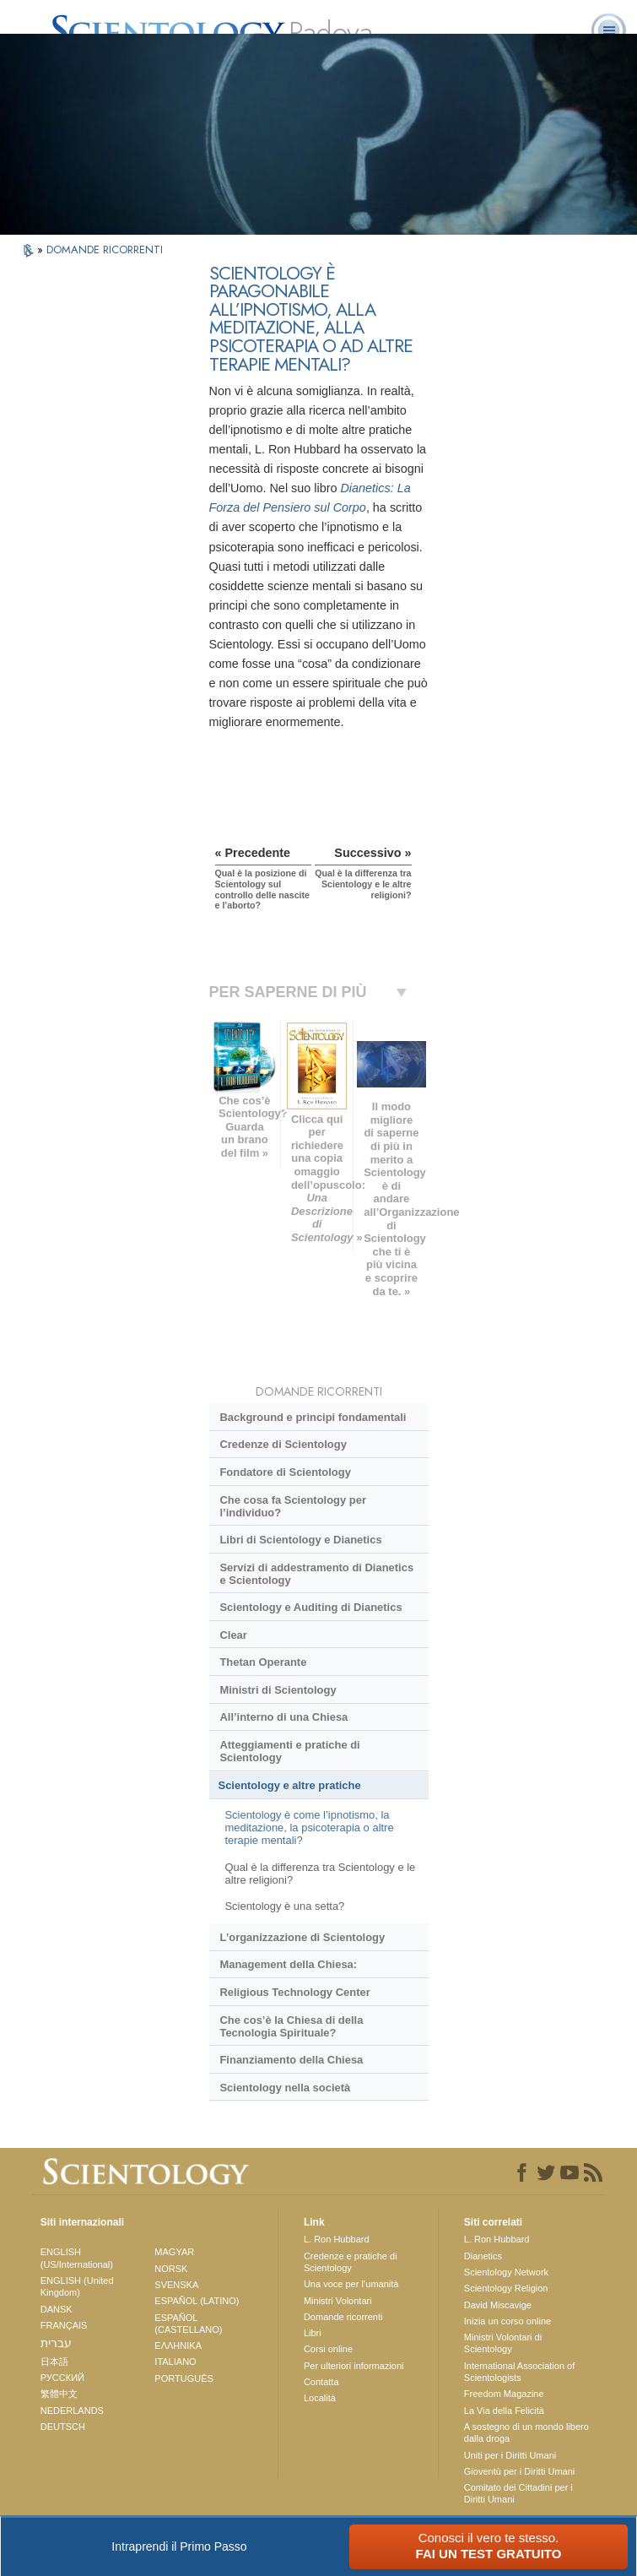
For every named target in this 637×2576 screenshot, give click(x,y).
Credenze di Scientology (282, 1444)
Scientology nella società (284, 2087)
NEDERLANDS (72, 2410)
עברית (56, 2343)
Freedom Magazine (504, 2394)
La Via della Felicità (504, 2410)
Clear (232, 1635)
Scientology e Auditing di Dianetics (310, 1607)
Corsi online (328, 2349)
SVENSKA (176, 2285)
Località (320, 2398)
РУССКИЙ (62, 2378)
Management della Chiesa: (288, 1964)
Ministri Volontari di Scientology (503, 2343)
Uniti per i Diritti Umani (510, 2455)
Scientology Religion (506, 2288)
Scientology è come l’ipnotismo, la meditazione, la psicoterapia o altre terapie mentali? (308, 1828)
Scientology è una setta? (284, 1906)
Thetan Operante (262, 1662)
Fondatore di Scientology (284, 1472)
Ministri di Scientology (277, 1690)
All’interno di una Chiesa (283, 1717)
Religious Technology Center (294, 1992)
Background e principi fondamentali (312, 1417)
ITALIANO (175, 2361)
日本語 (54, 2361)
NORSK (170, 2269)
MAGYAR (174, 2252)
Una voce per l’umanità (351, 2284)
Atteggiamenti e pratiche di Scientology (289, 1751)
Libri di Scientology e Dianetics (300, 1539)
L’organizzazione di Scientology (302, 1937)
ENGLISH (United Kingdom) (77, 2286)
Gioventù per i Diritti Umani (519, 2471)
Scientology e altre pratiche (290, 1785)
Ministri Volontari (338, 2301)
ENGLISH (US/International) (76, 2258)
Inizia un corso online (507, 2321)
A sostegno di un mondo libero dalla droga (526, 2432)
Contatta (321, 2382)
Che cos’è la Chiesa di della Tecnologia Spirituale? (291, 2026)
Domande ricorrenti (343, 2317)
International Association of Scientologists (519, 2372)
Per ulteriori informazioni (354, 2366)
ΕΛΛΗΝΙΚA (178, 2345)
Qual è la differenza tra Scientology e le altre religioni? (319, 1873)
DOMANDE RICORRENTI (104, 249)
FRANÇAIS (64, 2325)
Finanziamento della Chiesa (291, 2059)
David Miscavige (498, 2305)
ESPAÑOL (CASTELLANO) (188, 2324)
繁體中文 (59, 2394)
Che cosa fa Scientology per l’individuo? (292, 1506)
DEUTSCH (62, 2426)
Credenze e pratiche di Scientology (350, 2262)
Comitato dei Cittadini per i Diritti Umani (518, 2493)
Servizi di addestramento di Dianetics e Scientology (316, 1573)
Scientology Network (506, 2272)
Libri (312, 2333)
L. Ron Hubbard (337, 2239)
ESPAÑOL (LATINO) (196, 2301)
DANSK (56, 2309)
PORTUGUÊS (183, 2378)
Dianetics (483, 2256)
